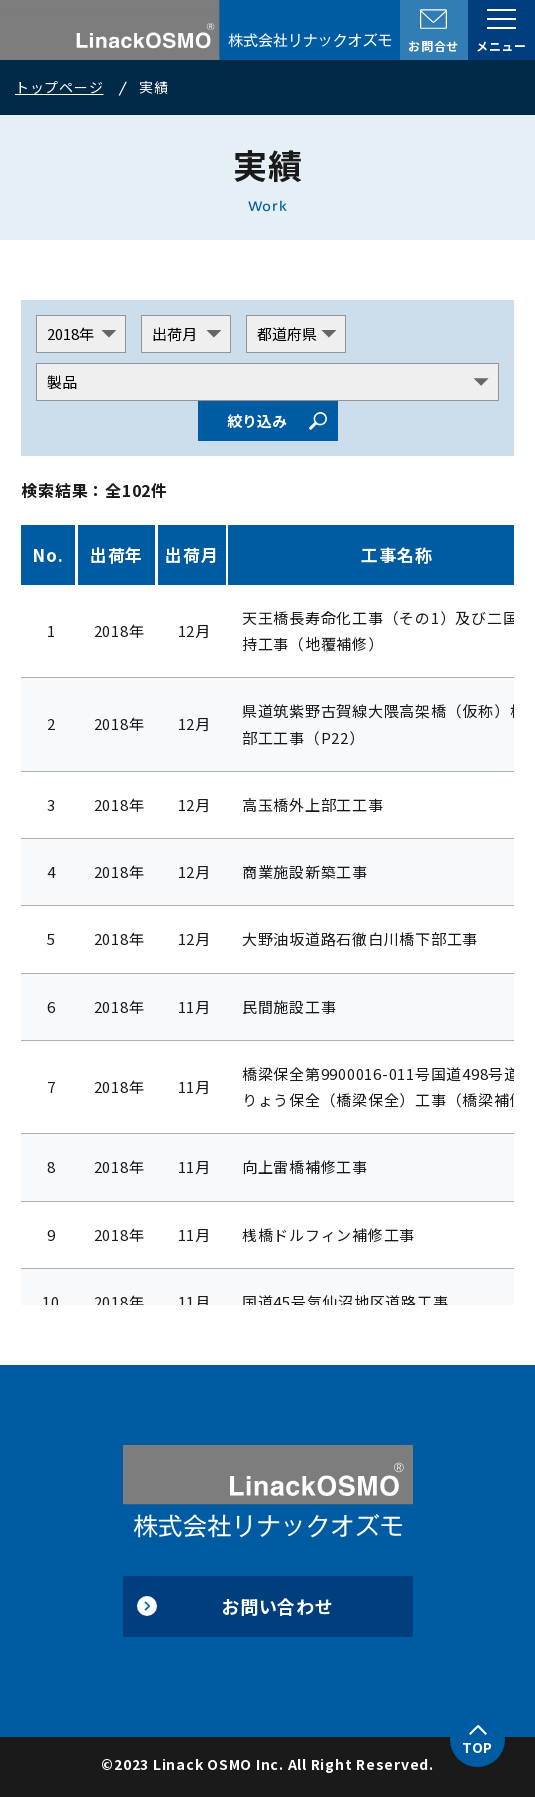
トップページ (59, 87)
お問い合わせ (277, 1606)
